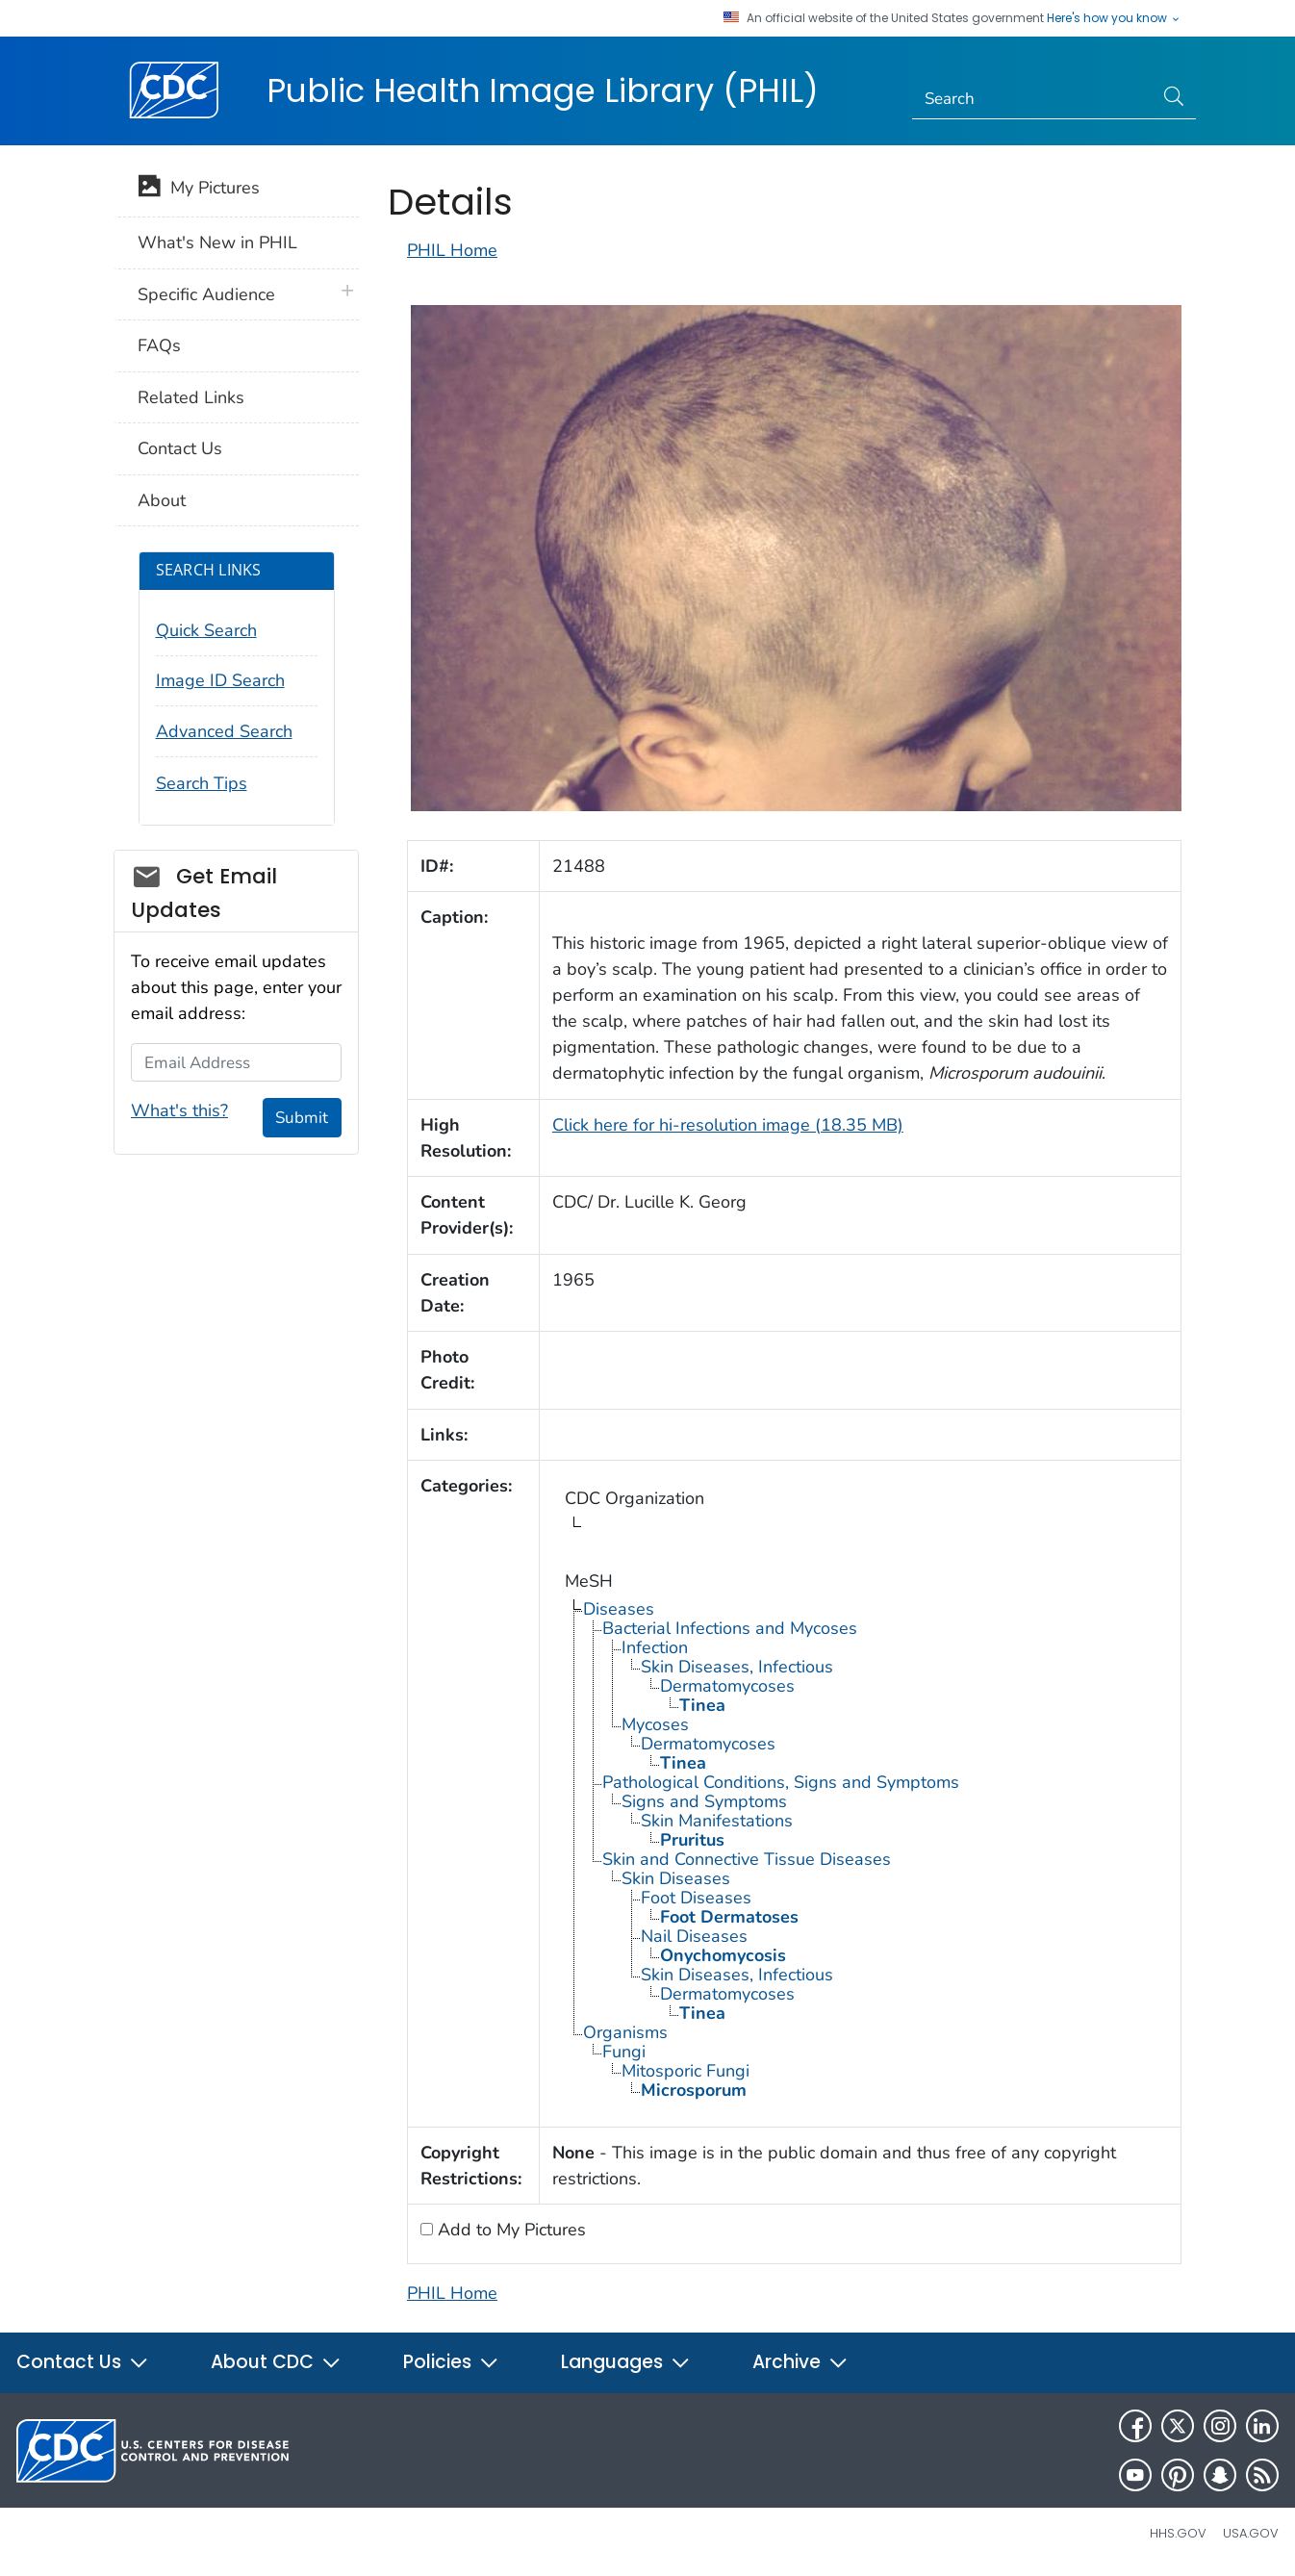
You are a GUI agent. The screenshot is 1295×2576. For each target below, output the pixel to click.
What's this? (179, 1110)
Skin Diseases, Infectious (737, 1666)
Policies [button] (451, 2362)
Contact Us (180, 448)
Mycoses (655, 1724)
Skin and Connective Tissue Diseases (746, 1859)
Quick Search (206, 630)
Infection (655, 1647)
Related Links (191, 397)
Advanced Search (224, 731)
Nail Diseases (694, 1936)
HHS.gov (1178, 2533)
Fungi (624, 2051)
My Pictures (199, 189)
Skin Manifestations (717, 1820)
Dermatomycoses (727, 1685)
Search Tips (201, 783)
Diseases (618, 1608)
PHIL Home (452, 250)
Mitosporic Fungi (685, 2070)
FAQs (159, 345)
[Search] (1033, 99)
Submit (301, 1118)
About (162, 500)
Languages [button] (626, 2362)
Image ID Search (220, 680)
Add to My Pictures (509, 2229)
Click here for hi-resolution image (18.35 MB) (727, 1124)
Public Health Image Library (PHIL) (543, 90)
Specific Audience (206, 294)
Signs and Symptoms (704, 1801)
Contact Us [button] (82, 2362)
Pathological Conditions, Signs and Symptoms (780, 1782)
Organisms (625, 2032)
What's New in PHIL (217, 242)
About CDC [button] (276, 2362)
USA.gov (1251, 2533)
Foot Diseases (696, 1897)
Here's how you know (1114, 18)
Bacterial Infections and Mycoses (729, 1628)
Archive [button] (800, 2362)
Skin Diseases (676, 1878)
